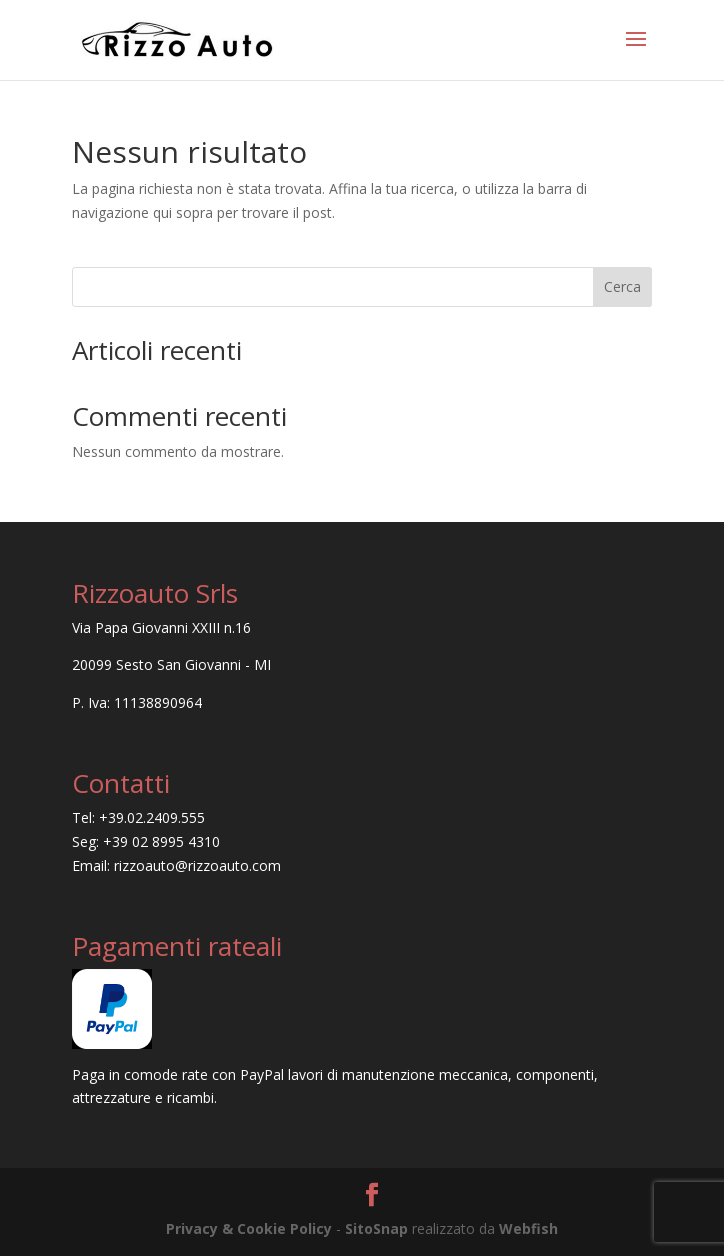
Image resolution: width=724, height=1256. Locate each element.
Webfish (528, 1228)
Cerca (622, 286)
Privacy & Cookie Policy (249, 1228)
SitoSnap (376, 1228)
